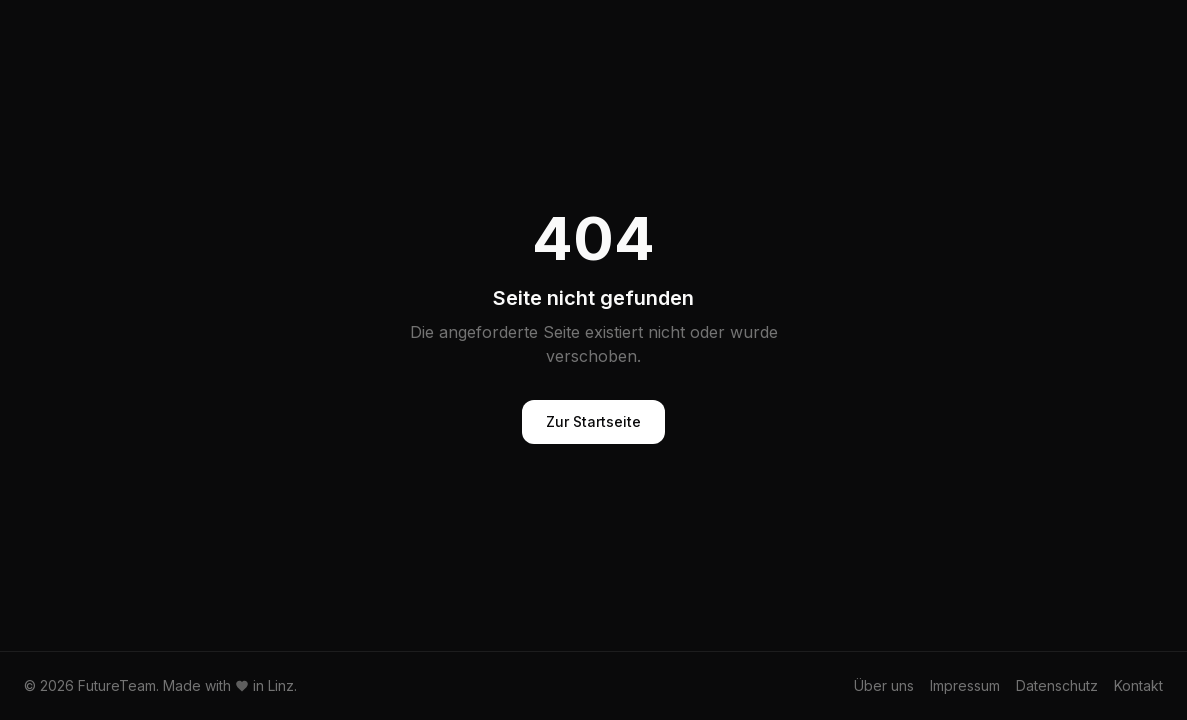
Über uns (884, 685)
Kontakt (1138, 685)
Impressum (965, 685)
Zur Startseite (593, 421)
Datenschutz (1057, 685)
